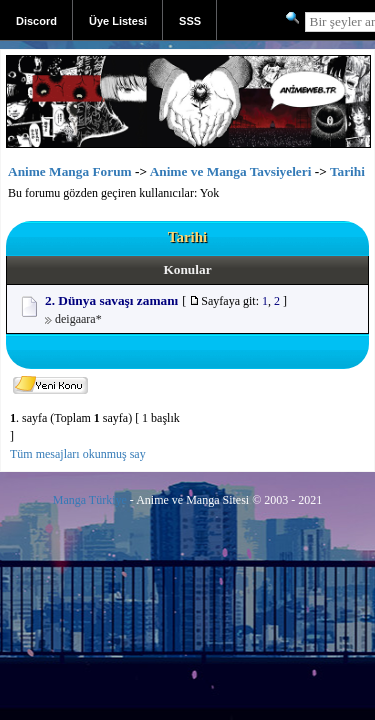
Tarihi (347, 171)
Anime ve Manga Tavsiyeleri (231, 171)
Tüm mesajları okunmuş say (78, 454)
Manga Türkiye (90, 500)
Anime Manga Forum (70, 171)
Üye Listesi (118, 21)
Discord (36, 21)
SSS (190, 21)
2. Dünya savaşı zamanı (111, 300)
